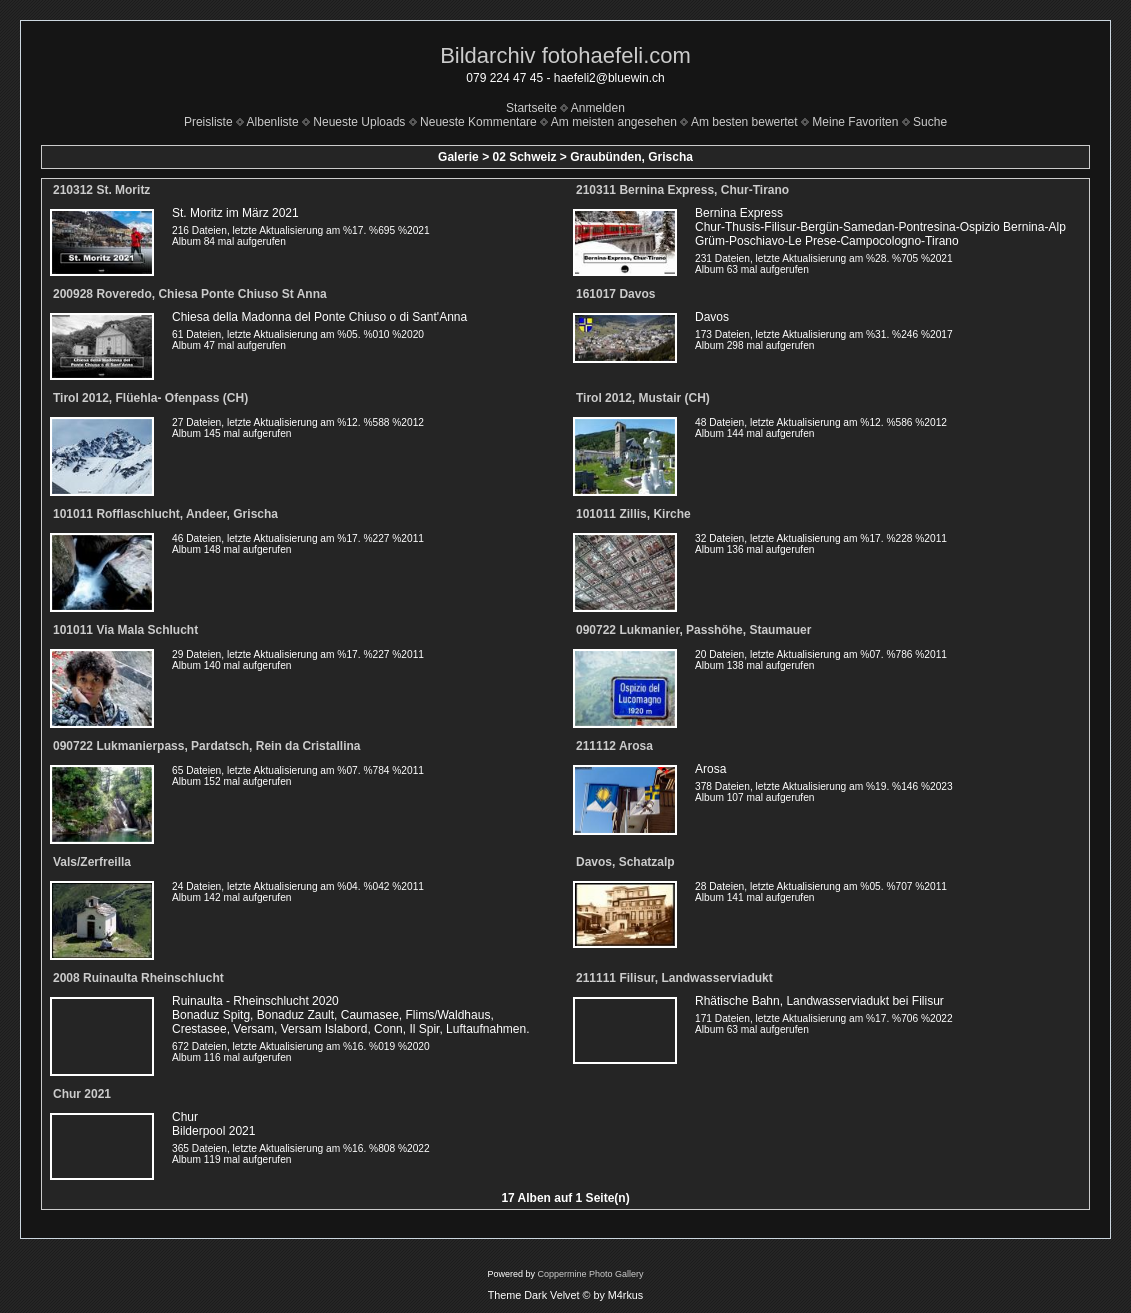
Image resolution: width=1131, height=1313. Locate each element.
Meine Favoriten (855, 122)
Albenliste (273, 122)
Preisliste (208, 122)
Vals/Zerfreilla (92, 862)
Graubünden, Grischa (631, 157)
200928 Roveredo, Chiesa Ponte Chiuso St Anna (190, 294)
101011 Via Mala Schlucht (125, 630)
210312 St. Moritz (101, 190)
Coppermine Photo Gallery (590, 1274)
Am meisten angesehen (614, 122)
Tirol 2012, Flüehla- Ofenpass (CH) (150, 398)
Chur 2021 (82, 1094)
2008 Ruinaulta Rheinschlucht (138, 978)
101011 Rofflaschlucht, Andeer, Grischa (165, 514)
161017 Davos (615, 294)
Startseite (531, 108)
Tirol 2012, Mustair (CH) (643, 398)
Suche (930, 122)
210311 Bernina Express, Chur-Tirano (682, 190)
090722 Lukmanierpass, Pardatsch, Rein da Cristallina (206, 746)
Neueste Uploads (359, 122)
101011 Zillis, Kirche (633, 514)
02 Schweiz (524, 157)
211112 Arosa (614, 746)
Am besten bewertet (744, 122)
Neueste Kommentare (478, 122)
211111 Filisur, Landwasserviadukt (674, 978)
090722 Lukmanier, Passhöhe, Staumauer (693, 630)
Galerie (458, 157)
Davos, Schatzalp (625, 862)
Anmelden (598, 108)
